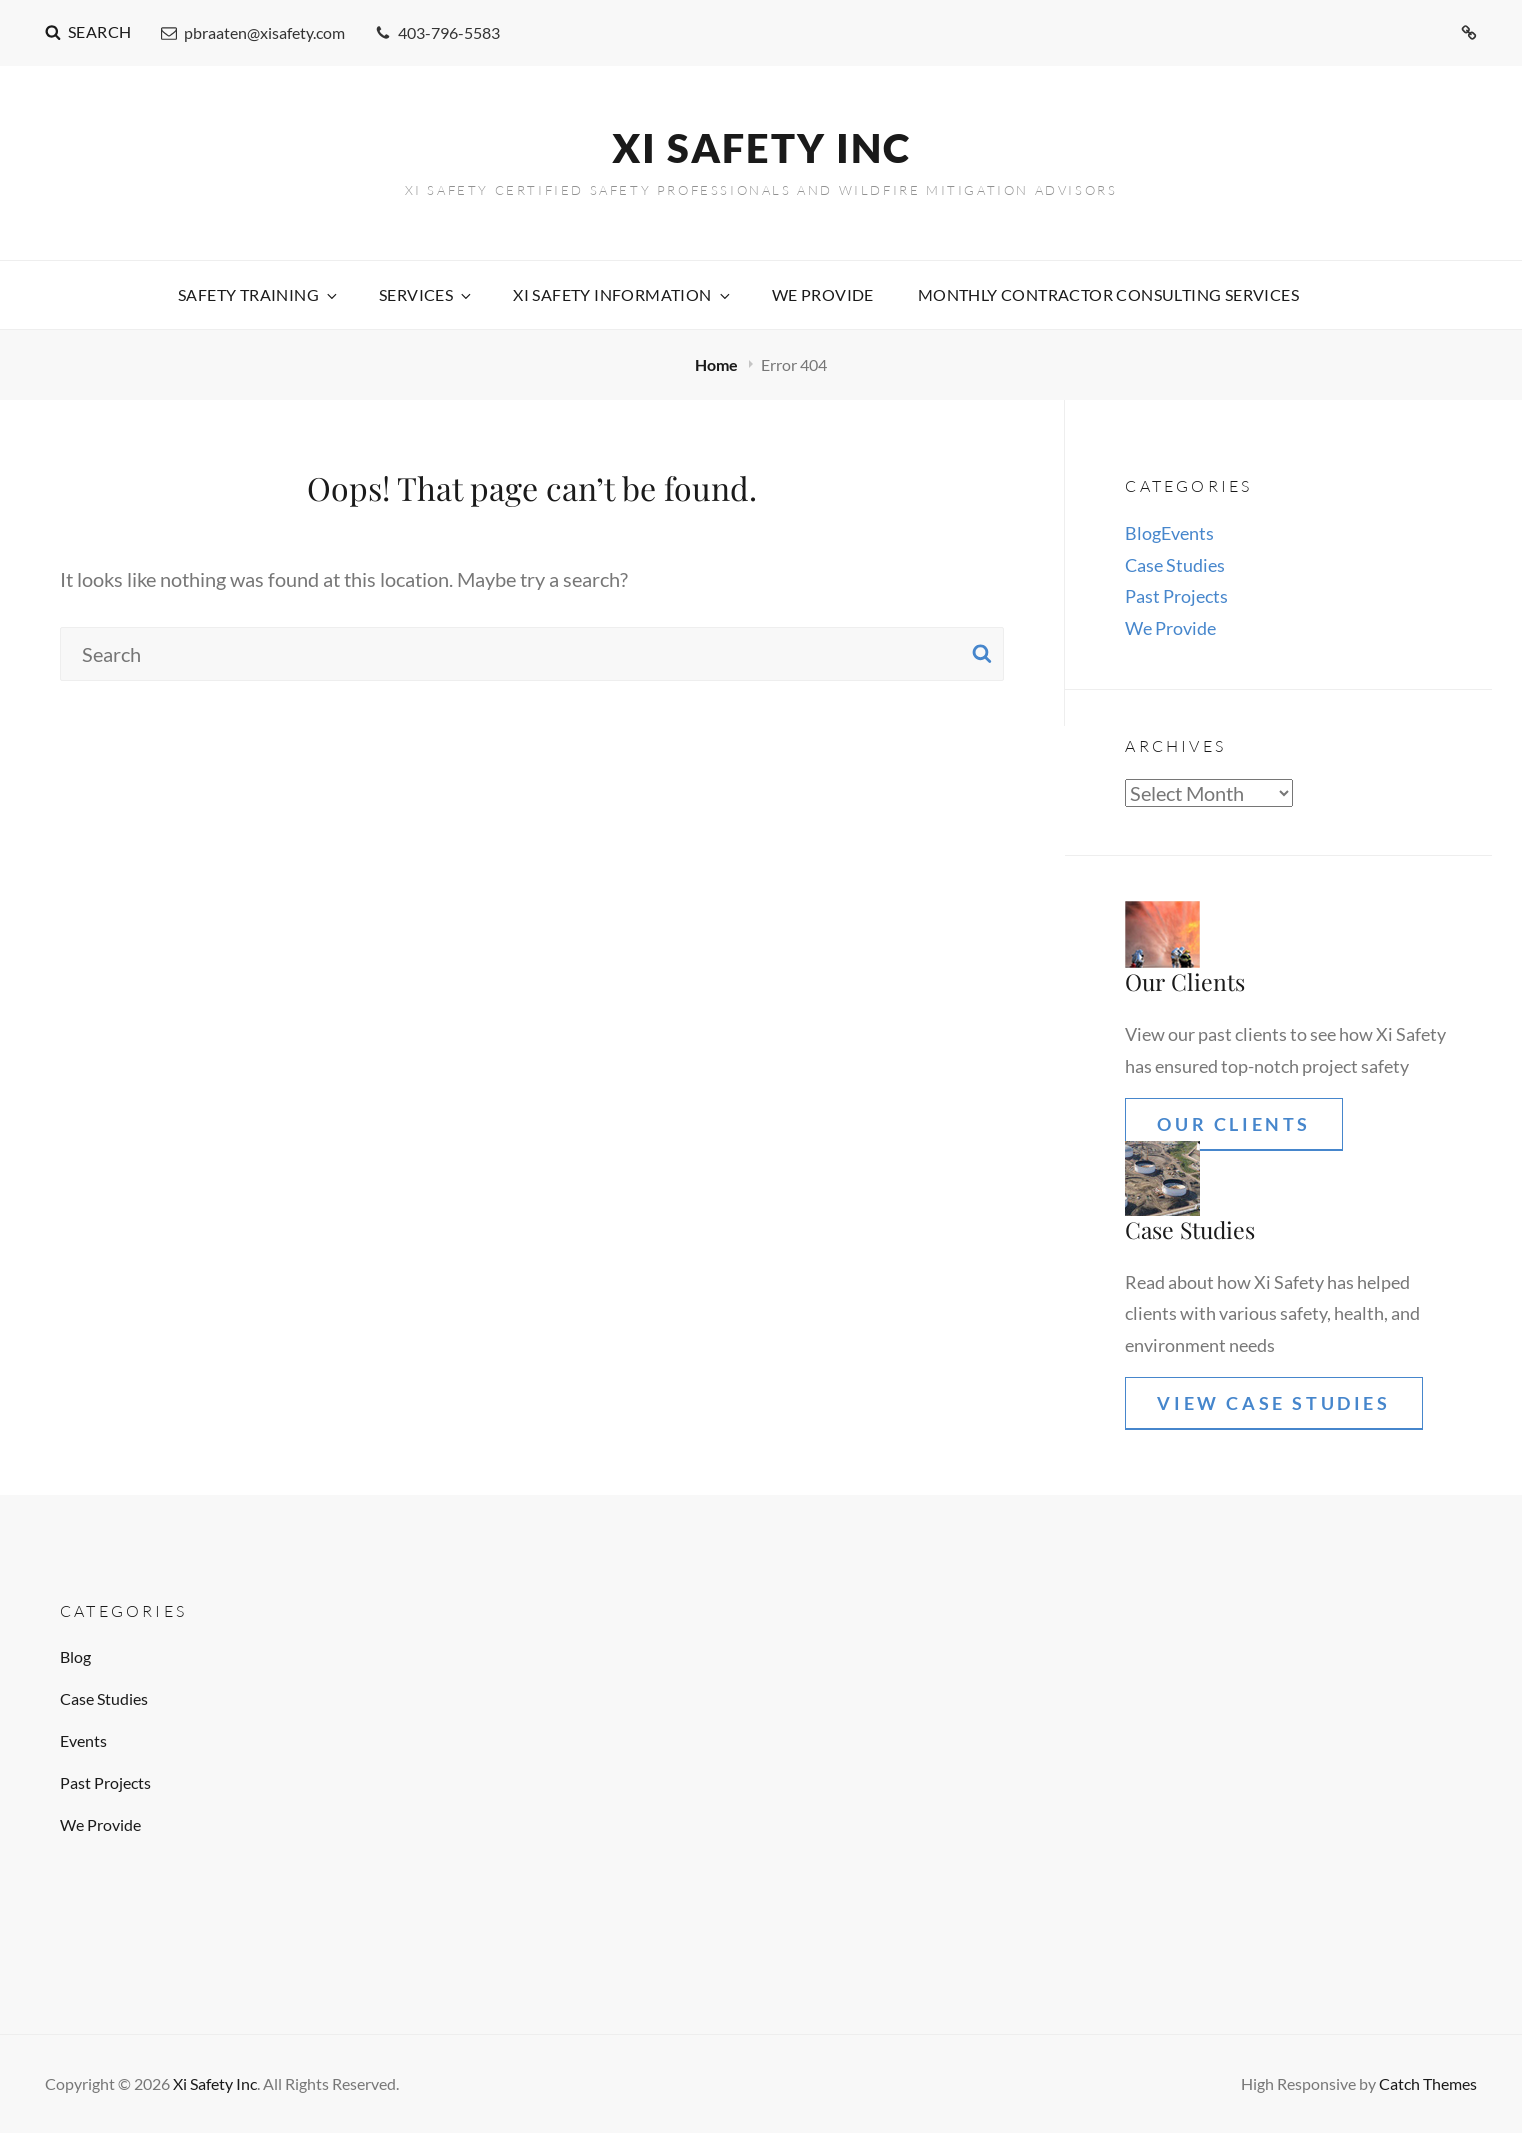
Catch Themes (1428, 2083)
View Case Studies (1273, 1403)
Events (1187, 533)
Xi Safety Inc (761, 148)
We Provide (823, 294)
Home (718, 364)
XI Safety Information (622, 294)
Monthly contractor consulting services (1108, 294)
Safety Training (259, 294)
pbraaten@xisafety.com (253, 32)
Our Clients (1234, 1124)
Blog (1143, 533)
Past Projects (1176, 596)
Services (426, 294)
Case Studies (1175, 565)
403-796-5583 (437, 32)
